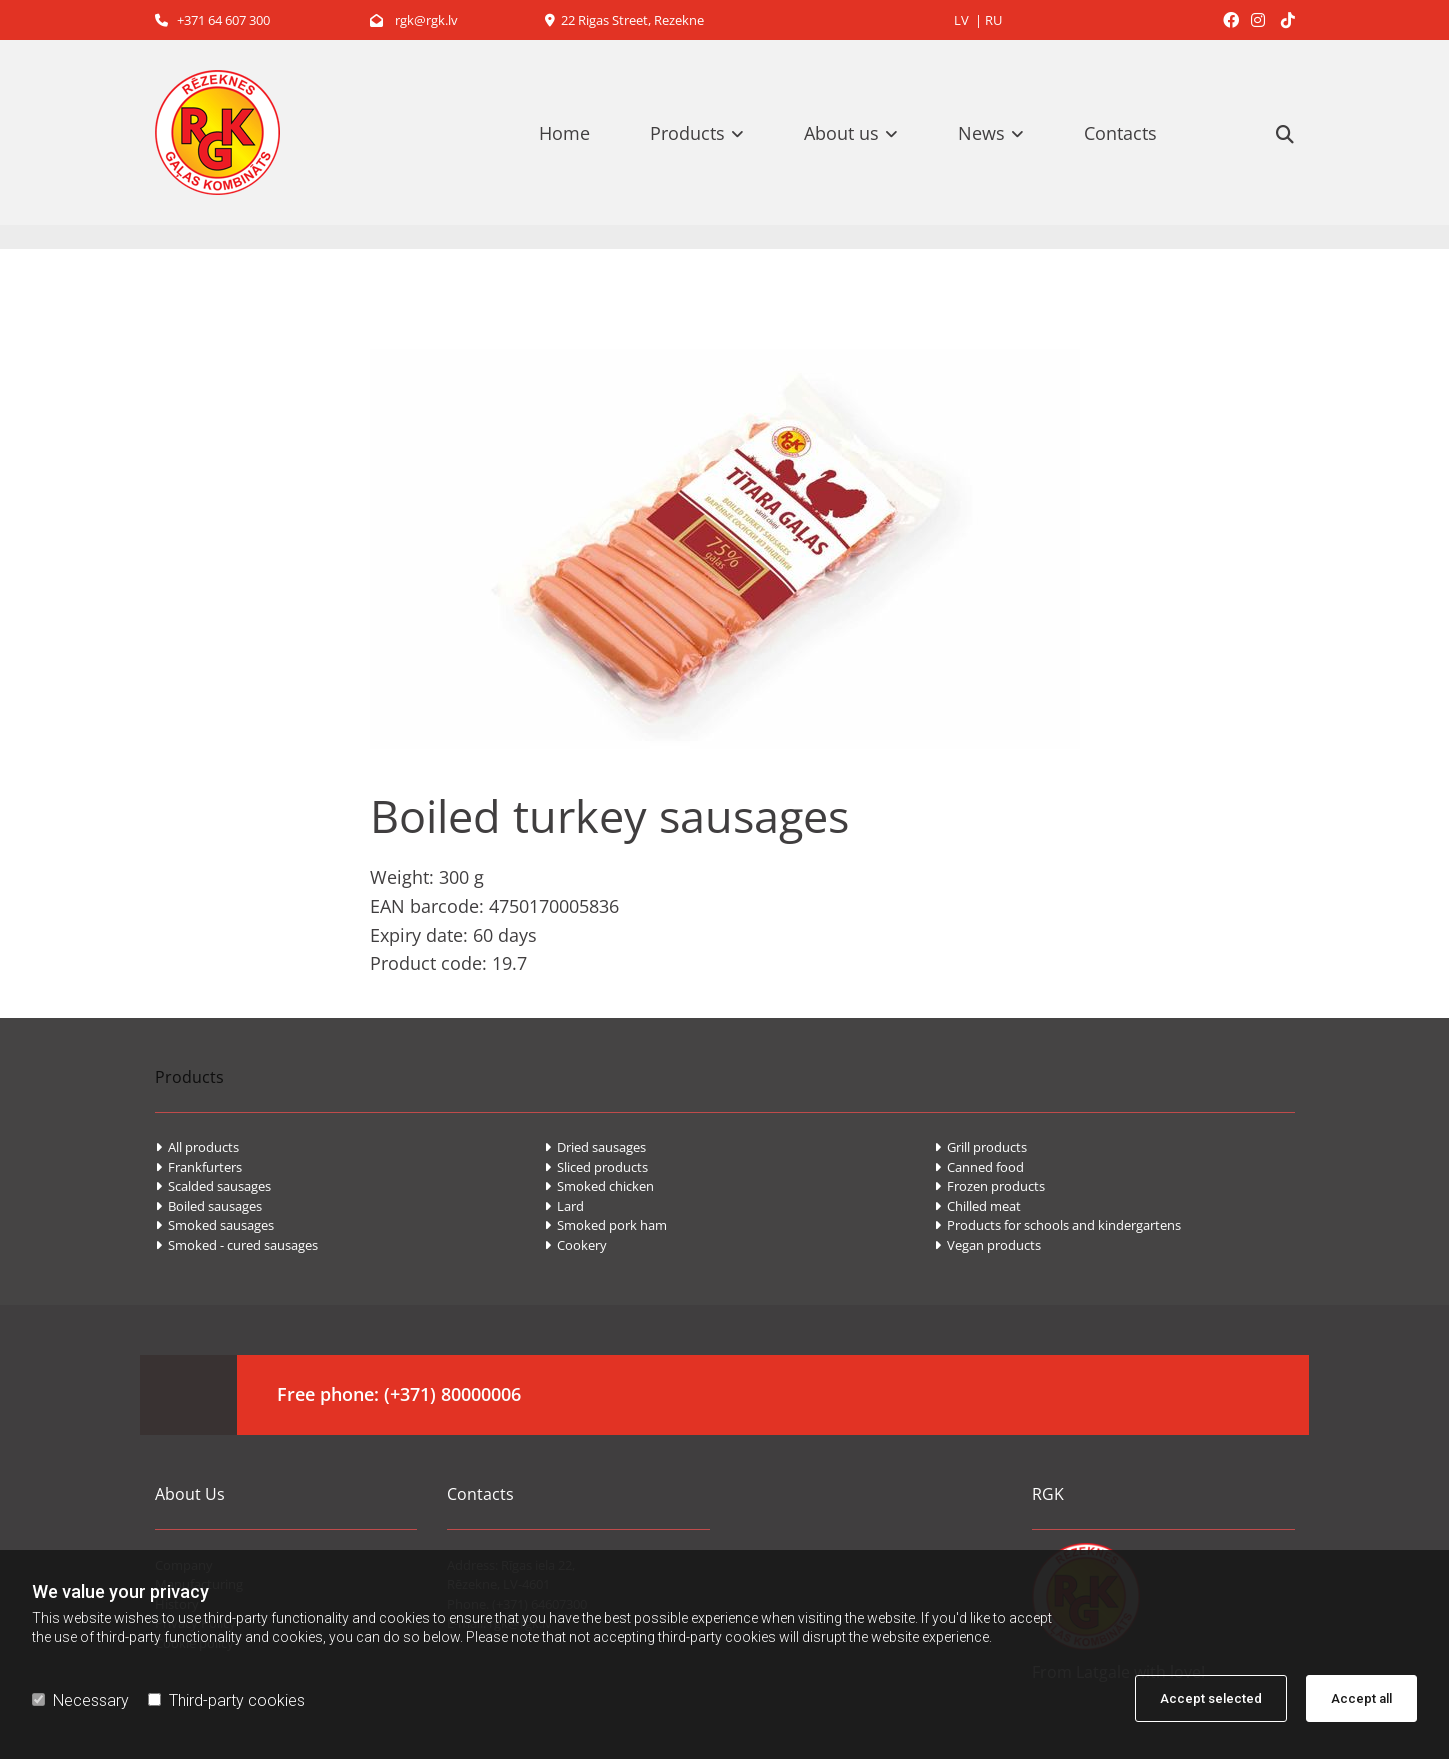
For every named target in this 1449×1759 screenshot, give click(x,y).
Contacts (1120, 133)
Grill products (980, 1147)
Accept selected (1211, 1698)
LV (961, 20)
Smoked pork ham (605, 1225)
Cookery (575, 1245)
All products (197, 1147)
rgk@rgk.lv (414, 20)
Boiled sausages (208, 1206)
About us (841, 133)
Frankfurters (198, 1167)
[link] (707, 133)
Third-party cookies (226, 1700)
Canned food (979, 1167)
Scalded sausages (213, 1186)
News (981, 133)
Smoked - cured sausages (236, 1245)
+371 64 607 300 (212, 20)
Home (564, 133)
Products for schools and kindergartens (1057, 1225)
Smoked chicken (599, 1186)
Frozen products (989, 1186)
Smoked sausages (214, 1225)
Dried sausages (595, 1147)
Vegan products (987, 1245)
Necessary (80, 1700)
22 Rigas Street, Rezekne (624, 20)
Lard (564, 1206)
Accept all (1361, 1698)
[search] (1285, 134)
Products (687, 133)
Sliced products (596, 1167)
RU (993, 20)
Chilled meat (977, 1206)
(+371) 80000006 (452, 1394)
